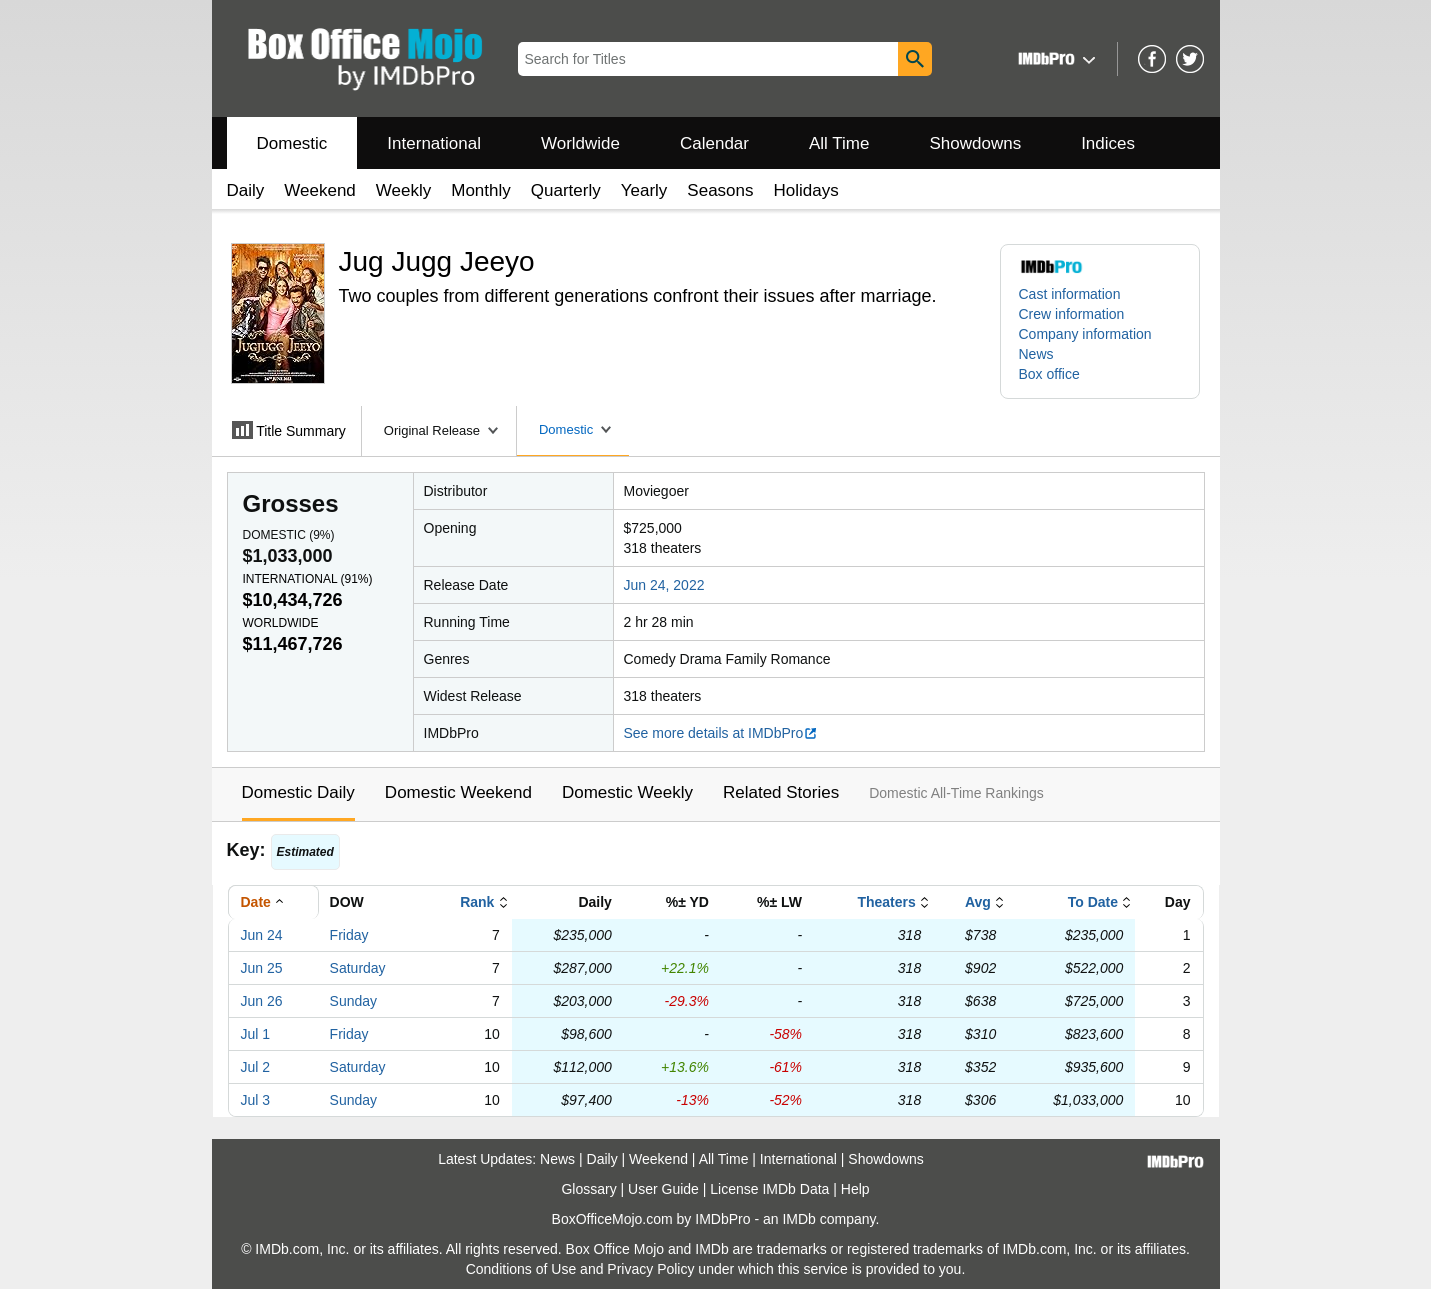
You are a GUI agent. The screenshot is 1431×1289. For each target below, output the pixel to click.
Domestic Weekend (458, 792)
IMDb (798, 1219)
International (434, 143)
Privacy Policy (650, 1269)
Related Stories (781, 792)
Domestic (292, 143)
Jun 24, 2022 (664, 585)
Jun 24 (262, 935)
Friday (349, 935)
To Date (1093, 902)
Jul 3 (256, 1100)
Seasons (720, 190)
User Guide (663, 1189)
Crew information (1072, 314)
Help (855, 1189)
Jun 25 (262, 968)
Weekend (320, 190)
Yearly (644, 190)
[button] (1054, 58)
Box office (1049, 374)
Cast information (1070, 294)
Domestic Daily (298, 792)
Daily (246, 190)
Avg (978, 902)
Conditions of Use (521, 1269)
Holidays (806, 190)
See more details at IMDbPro (721, 733)
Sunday (353, 1001)
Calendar (714, 143)
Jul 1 (256, 1034)
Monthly (481, 190)
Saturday (358, 968)
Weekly (403, 190)
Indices (1108, 143)
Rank (477, 902)
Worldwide (580, 143)
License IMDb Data (769, 1189)
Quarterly (566, 190)
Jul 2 (256, 1067)
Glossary (588, 1189)
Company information (1085, 334)
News (1036, 354)
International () (308, 579)
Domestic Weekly (627, 792)
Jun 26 (262, 1001)
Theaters (886, 902)
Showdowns (975, 143)
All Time (839, 143)
